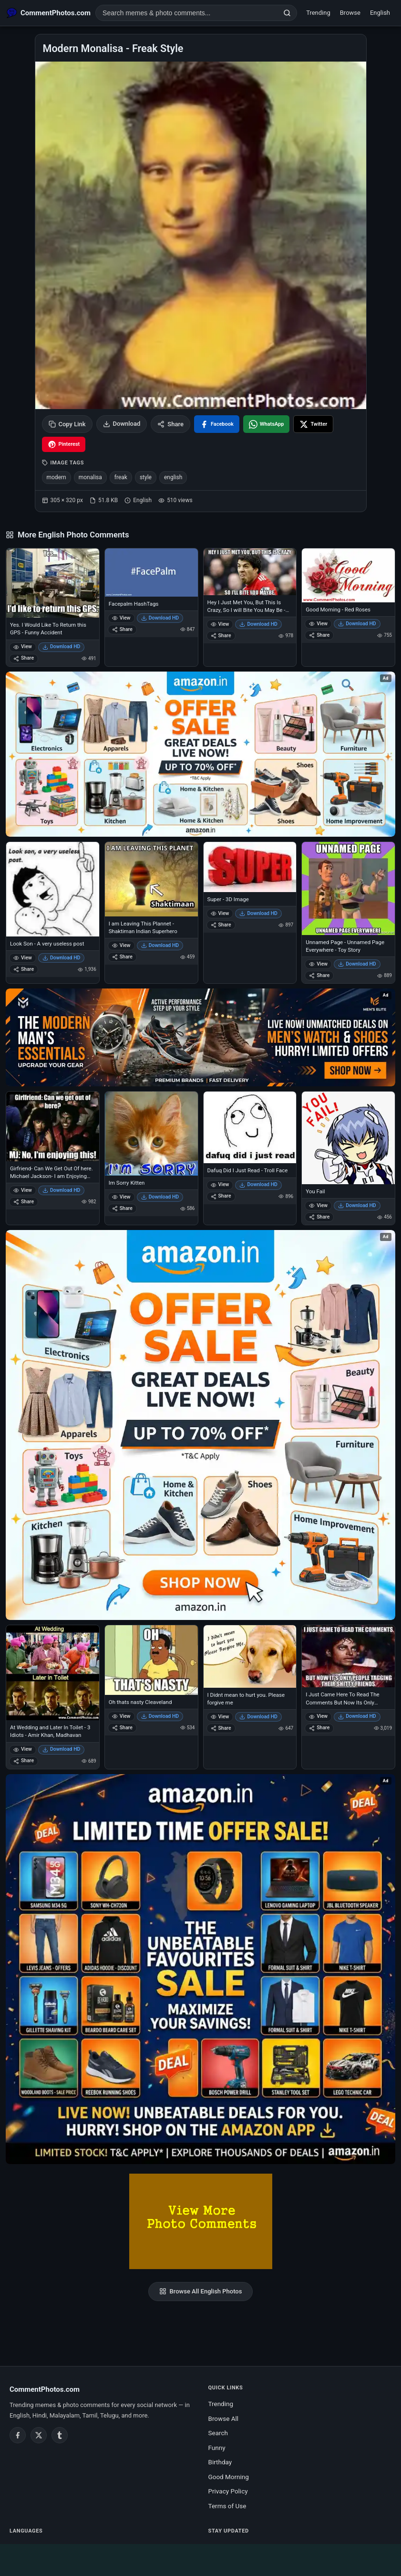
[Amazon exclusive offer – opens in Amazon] (200, 1969)
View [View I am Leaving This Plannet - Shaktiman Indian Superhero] (121, 945)
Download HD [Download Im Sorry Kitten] (160, 1197)
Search (218, 2433)
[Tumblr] (59, 2435)
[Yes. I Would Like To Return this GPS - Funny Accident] (52, 583)
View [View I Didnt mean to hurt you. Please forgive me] (220, 1717)
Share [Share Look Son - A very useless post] (23, 969)
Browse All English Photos (200, 2291)
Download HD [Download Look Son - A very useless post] (61, 958)
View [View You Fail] (318, 1205)
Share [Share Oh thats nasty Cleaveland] (122, 1727)
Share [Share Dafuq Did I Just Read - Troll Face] (221, 1196)
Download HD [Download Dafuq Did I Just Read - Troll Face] (258, 1184)
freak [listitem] (120, 477)
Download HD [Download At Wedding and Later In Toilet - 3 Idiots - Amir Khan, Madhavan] (61, 1749)
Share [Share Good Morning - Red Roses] (319, 635)
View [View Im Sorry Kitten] (121, 1197)
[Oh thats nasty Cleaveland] (151, 1659)
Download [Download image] (122, 424)
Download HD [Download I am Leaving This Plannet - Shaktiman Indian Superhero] (160, 945)
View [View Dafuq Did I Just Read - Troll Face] (220, 1184)
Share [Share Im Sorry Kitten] (122, 1208)
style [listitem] (146, 477)
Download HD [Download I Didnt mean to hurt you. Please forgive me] (258, 1717)
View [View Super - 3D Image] (220, 913)
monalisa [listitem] (90, 477)
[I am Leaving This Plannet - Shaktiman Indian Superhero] (151, 879)
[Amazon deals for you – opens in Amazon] (200, 1037)
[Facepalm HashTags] (151, 572)
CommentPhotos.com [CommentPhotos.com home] (45, 2389)
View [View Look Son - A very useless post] (22, 958)
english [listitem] (173, 477)
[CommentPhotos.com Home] (49, 13)
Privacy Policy (228, 2491)
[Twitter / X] (39, 2435)
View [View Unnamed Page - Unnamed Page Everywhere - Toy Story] (318, 964)
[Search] (287, 13)
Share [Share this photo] (170, 424)
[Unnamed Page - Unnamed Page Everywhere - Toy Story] (348, 888)
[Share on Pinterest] (64, 444)
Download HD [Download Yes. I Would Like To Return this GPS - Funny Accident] (61, 646)
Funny (217, 2447)
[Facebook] (18, 2435)
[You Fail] (348, 1138)
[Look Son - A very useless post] (52, 889)
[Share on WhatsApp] (266, 424)
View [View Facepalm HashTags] (121, 618)
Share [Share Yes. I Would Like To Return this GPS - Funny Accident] (23, 658)
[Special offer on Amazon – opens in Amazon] (200, 754)
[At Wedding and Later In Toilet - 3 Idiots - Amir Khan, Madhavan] (52, 1672)
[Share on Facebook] (216, 424)
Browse (350, 12)
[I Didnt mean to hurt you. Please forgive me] (250, 1656)
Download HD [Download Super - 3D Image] (258, 913)
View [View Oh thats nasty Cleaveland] (121, 1716)
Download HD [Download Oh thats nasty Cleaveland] (160, 1716)
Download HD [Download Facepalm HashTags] (160, 618)
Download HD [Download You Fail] (357, 1205)
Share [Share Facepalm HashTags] (122, 629)
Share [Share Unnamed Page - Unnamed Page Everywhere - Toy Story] (319, 975)
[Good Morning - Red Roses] (348, 575)
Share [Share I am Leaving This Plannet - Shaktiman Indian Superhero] (122, 957)
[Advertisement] (200, 2558)
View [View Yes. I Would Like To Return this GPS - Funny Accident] (22, 646)
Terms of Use (227, 2506)
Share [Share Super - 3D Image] (221, 925)
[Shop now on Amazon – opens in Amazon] (200, 1425)
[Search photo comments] (187, 13)
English (380, 12)
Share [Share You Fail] (319, 1217)
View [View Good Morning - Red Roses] (318, 623)
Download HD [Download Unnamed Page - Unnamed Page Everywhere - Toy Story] (357, 964)
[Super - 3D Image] (250, 867)
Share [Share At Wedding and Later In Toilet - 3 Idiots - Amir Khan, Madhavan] (23, 1760)
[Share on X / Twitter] (313, 424)
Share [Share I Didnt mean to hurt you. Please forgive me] (221, 1728)
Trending (318, 12)
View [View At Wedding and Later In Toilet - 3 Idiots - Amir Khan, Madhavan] (22, 1749)
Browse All (223, 2418)
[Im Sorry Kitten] (151, 1134)
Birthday (220, 2462)
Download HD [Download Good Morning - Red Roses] (357, 623)
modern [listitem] (56, 477)
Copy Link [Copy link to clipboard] (67, 424)
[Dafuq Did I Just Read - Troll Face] (250, 1128)
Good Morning (228, 2477)
